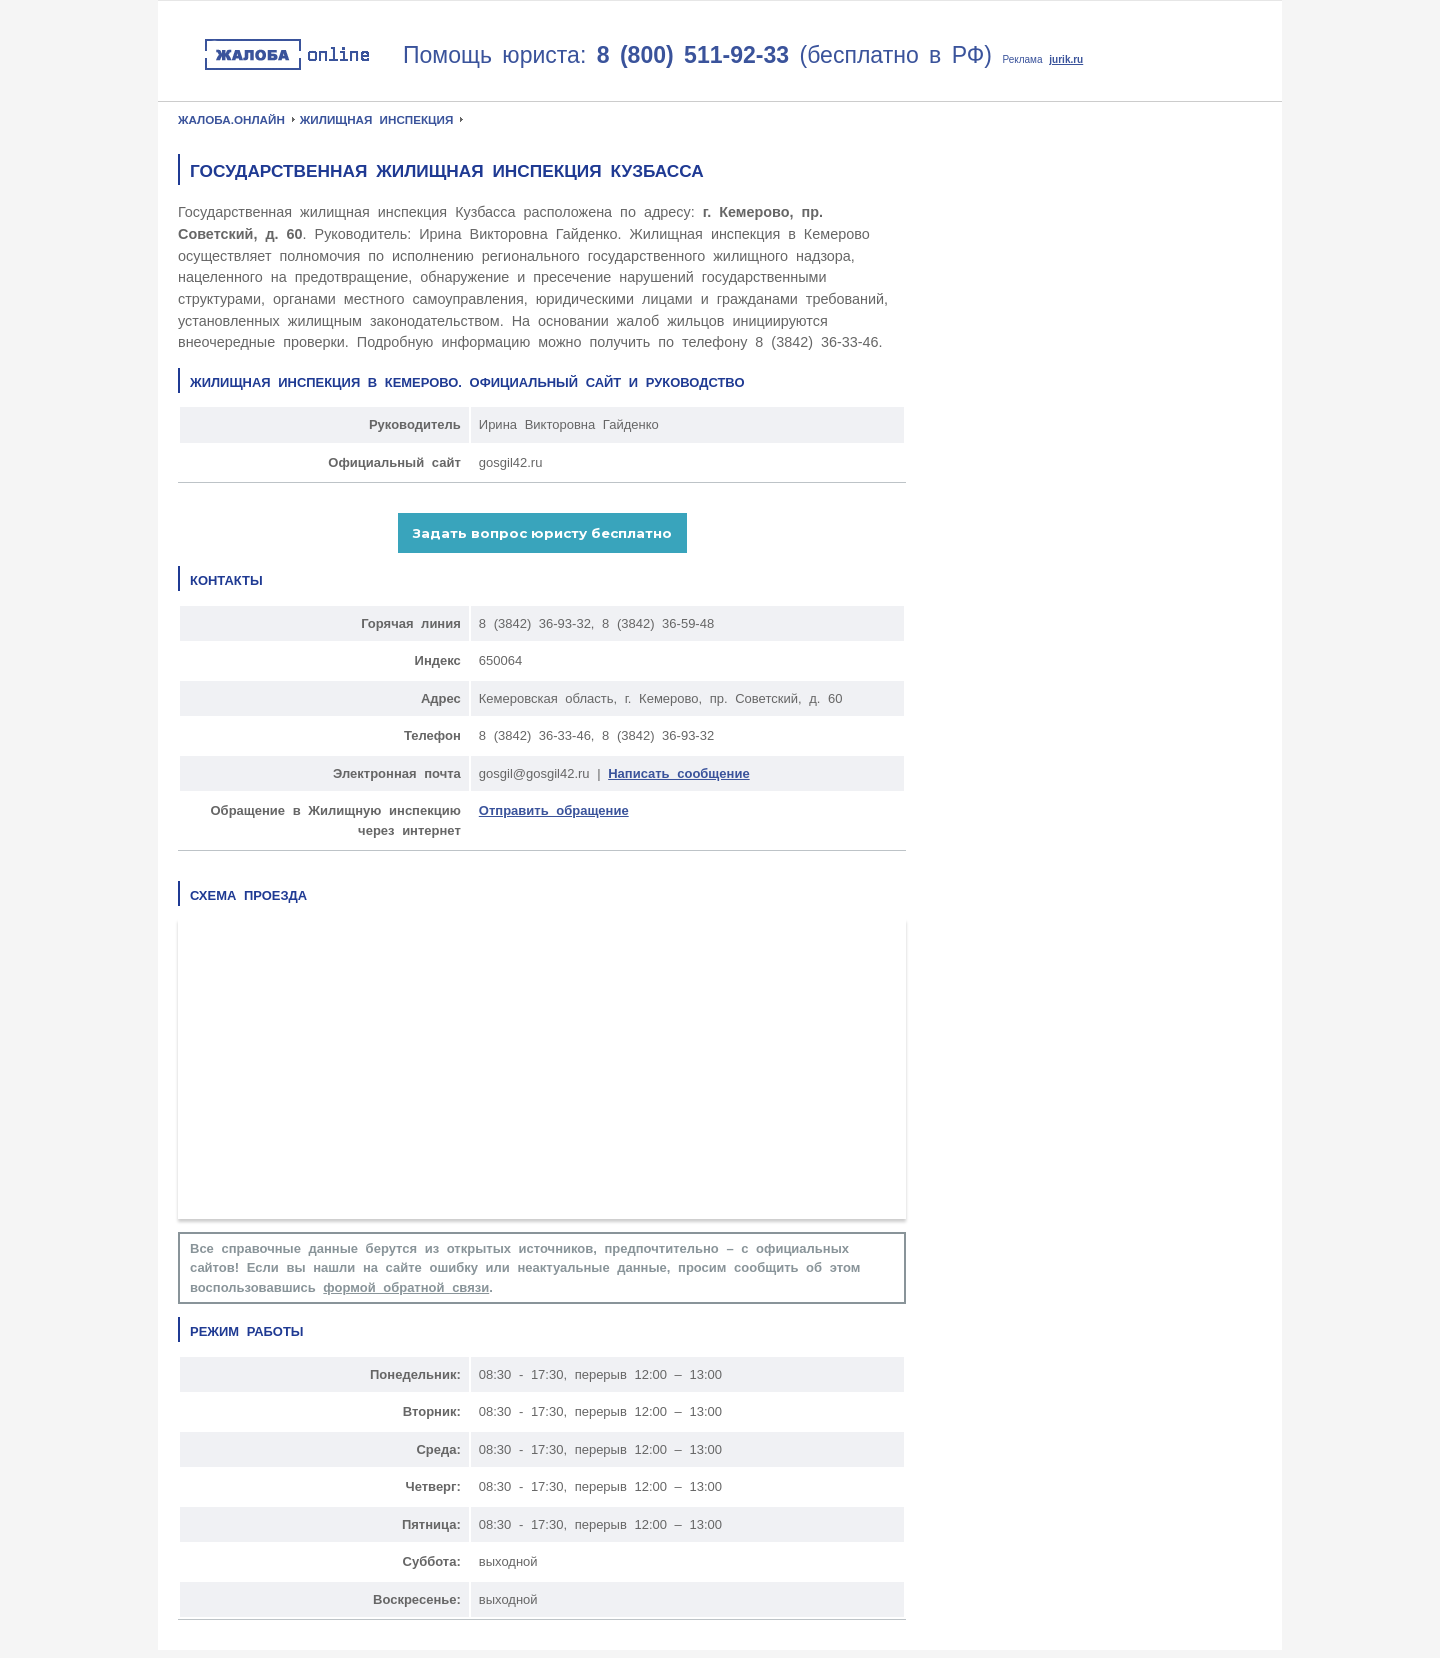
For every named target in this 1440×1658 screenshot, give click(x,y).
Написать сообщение (678, 773)
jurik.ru (1066, 59)
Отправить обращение (554, 810)
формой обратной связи (406, 1287)
